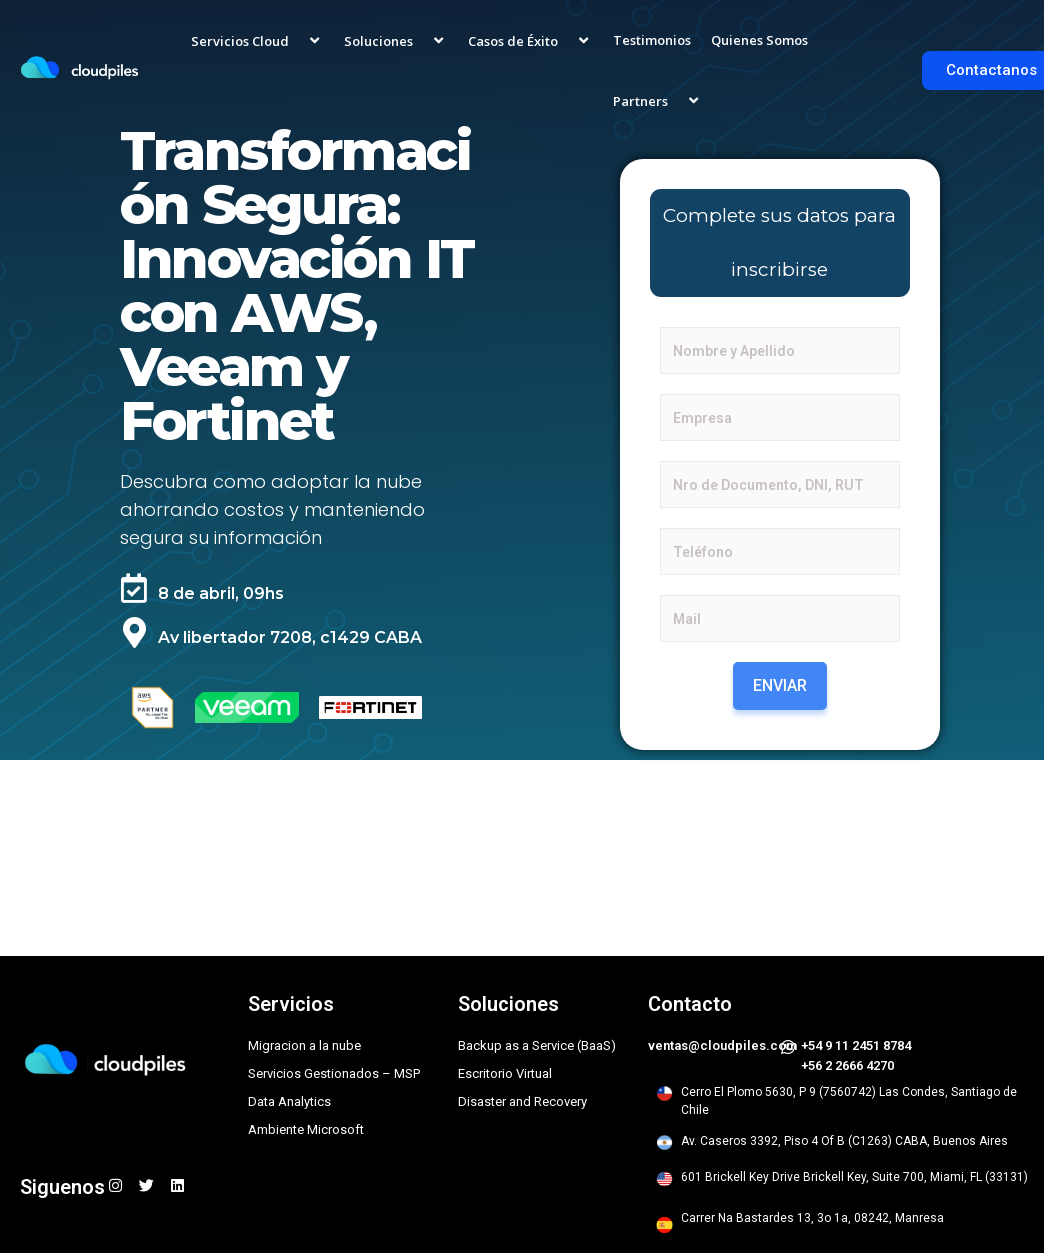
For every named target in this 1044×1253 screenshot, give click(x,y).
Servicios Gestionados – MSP (334, 1073)
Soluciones (396, 40)
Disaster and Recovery (522, 1101)
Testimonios (652, 40)
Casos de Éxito (530, 40)
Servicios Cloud (257, 40)
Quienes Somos (759, 40)
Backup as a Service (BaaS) (537, 1045)
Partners (658, 100)
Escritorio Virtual (505, 1073)
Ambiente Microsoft (306, 1129)
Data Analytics (289, 1101)
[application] (297, 40)
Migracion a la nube (304, 1045)
